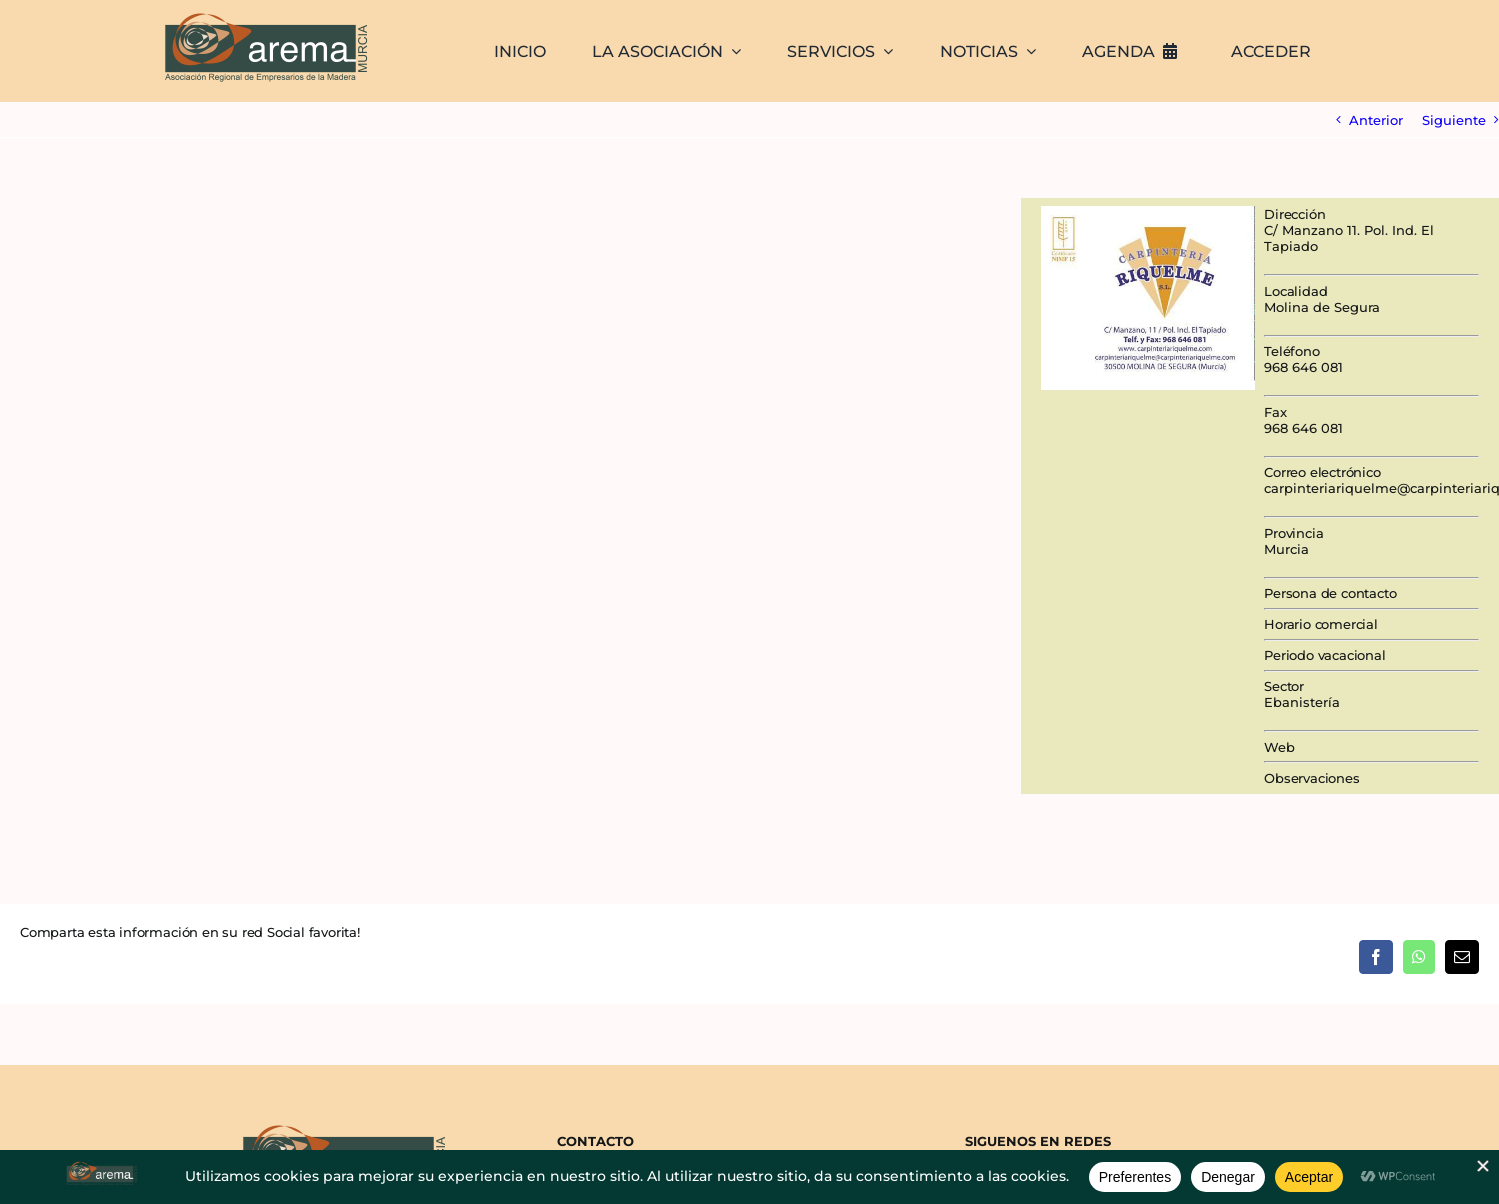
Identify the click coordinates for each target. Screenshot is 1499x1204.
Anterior (1376, 120)
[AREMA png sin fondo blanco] (263, 14)
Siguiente (1454, 120)
